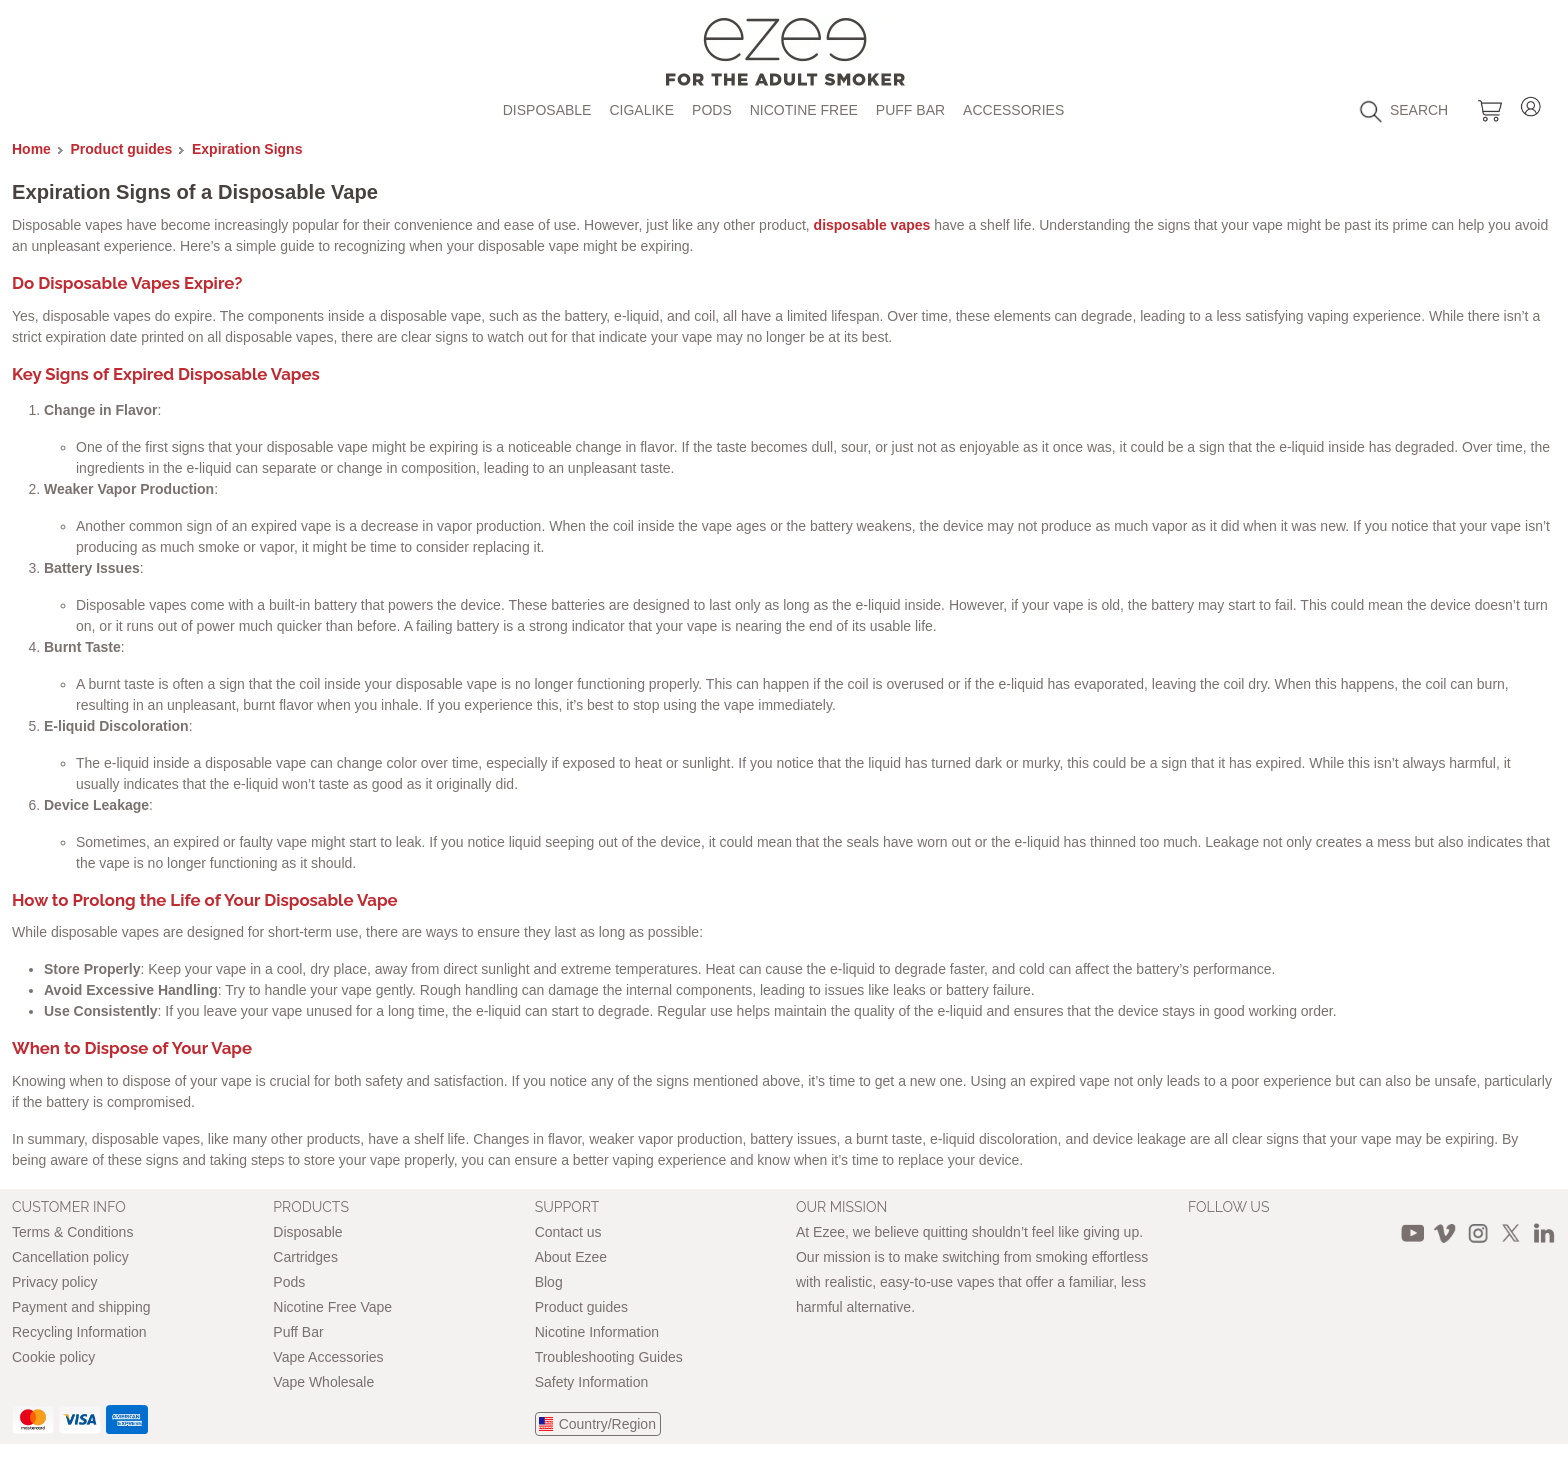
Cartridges (305, 1257)
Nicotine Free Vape (332, 1307)
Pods (712, 110)
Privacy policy (55, 1282)
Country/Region (607, 1424)
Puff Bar (910, 110)
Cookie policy (53, 1357)
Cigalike (641, 110)
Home (31, 149)
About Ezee (571, 1257)
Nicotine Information (597, 1332)
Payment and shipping (81, 1307)
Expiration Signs (247, 149)
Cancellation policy (70, 1257)
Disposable (547, 110)
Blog (549, 1282)
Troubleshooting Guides (609, 1357)
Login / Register (1531, 103)
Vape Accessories (328, 1357)
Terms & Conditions (72, 1232)
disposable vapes (874, 225)
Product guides (122, 149)
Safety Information (592, 1382)
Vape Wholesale (323, 1382)
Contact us (568, 1232)
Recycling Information (79, 1332)
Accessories (1013, 110)
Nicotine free (804, 110)
